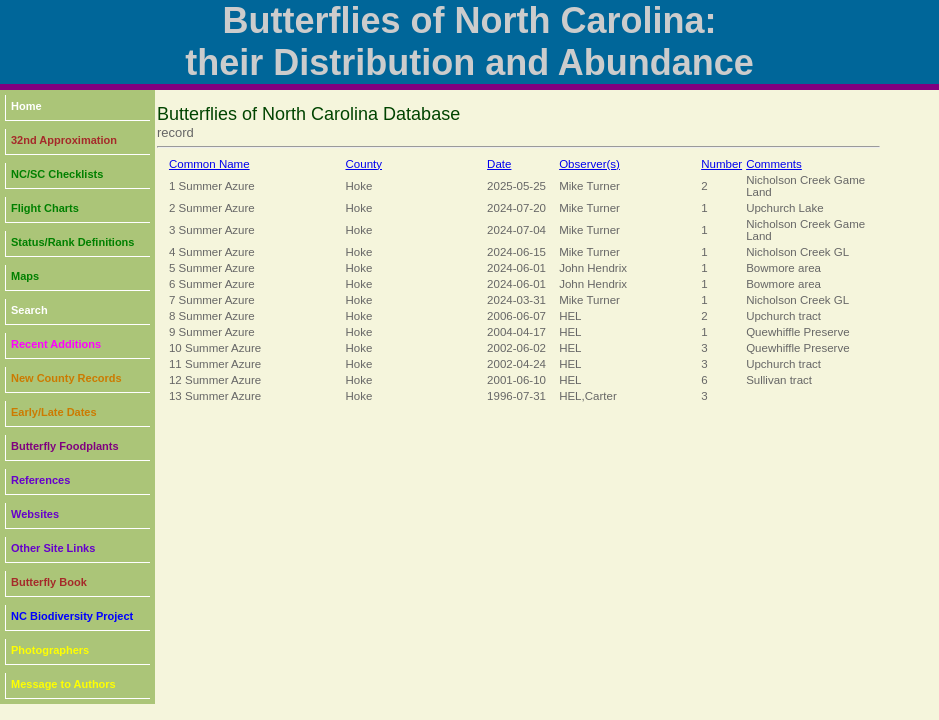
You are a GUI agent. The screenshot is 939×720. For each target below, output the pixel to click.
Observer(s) (589, 164)
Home (26, 106)
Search (29, 310)
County (364, 164)
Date (499, 164)
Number (721, 164)
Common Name (209, 164)
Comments (774, 164)
